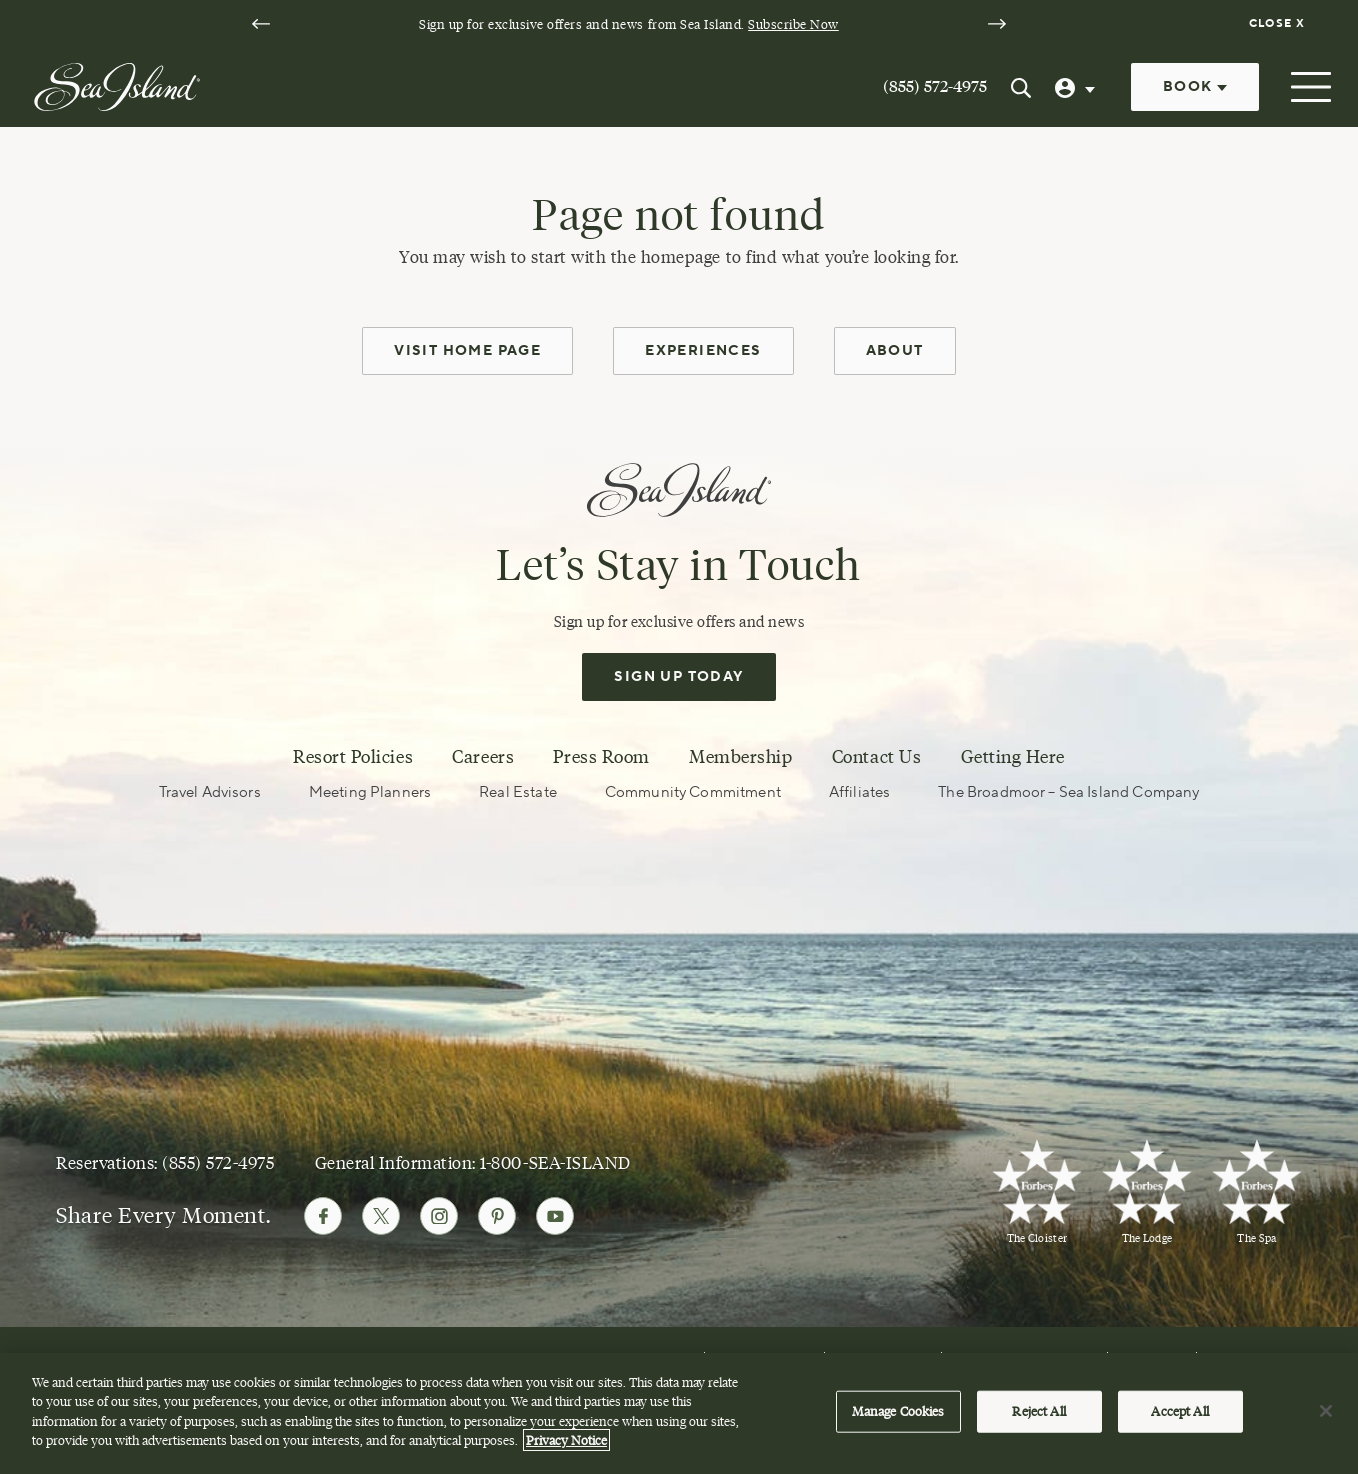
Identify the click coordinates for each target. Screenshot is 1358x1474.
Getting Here (1013, 757)
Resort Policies (353, 757)
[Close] (1326, 1411)
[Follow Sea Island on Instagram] (439, 1216)
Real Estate (518, 792)
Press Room (601, 757)
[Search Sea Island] (1021, 87)
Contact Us (876, 757)
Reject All (1038, 1411)
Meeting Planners (370, 792)
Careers (483, 757)
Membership (740, 757)
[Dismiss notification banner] (1279, 24)
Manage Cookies (898, 1411)
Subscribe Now (793, 24)
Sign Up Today (678, 677)
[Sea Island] (117, 85)
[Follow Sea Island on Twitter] (381, 1216)
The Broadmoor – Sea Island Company (1068, 792)
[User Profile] (1077, 87)
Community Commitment (693, 792)
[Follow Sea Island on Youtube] (555, 1216)
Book (1195, 87)
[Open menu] (1308, 87)
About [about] (895, 351)
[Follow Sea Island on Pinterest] (497, 1216)
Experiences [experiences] (703, 351)
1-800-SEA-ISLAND (555, 1162)
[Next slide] (997, 24)
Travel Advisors (210, 792)
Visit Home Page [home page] (467, 351)
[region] (679, 1413)
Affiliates (860, 792)
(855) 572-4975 (935, 86)
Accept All (1179, 1411)
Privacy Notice (566, 1440)
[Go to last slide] (261, 24)
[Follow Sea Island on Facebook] (323, 1216)
